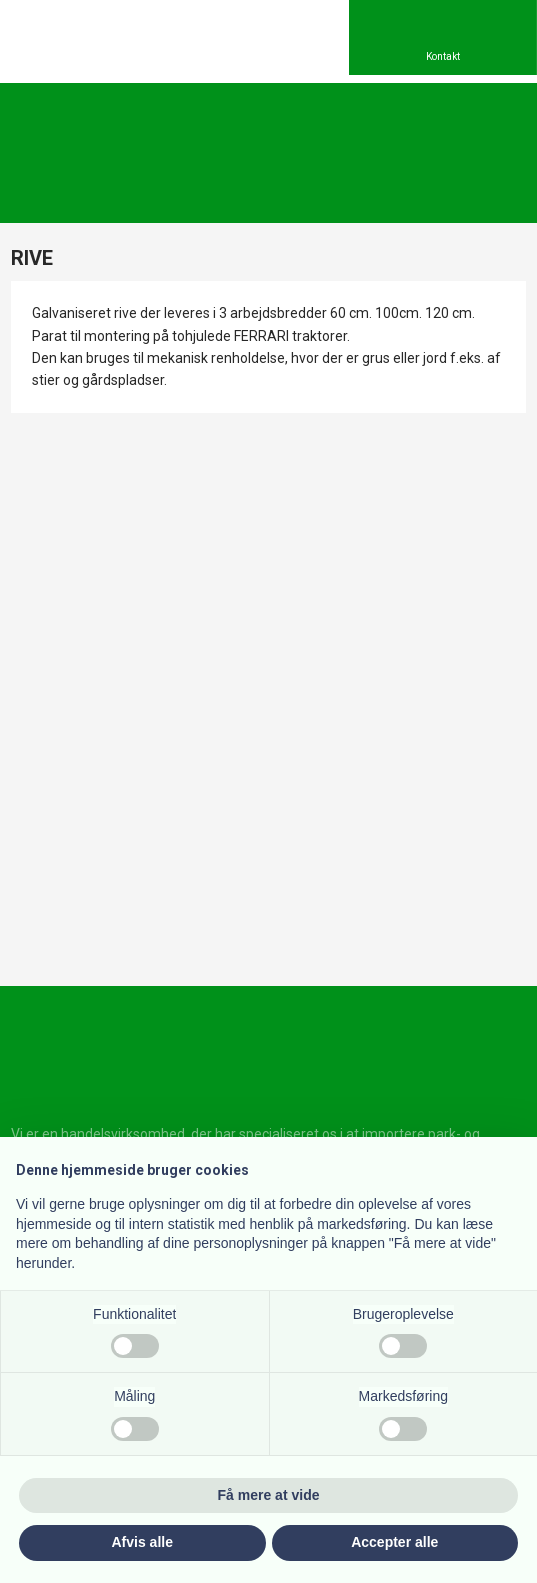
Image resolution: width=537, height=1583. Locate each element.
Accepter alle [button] (394, 1542)
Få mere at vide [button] (269, 1495)
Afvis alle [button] (142, 1542)
